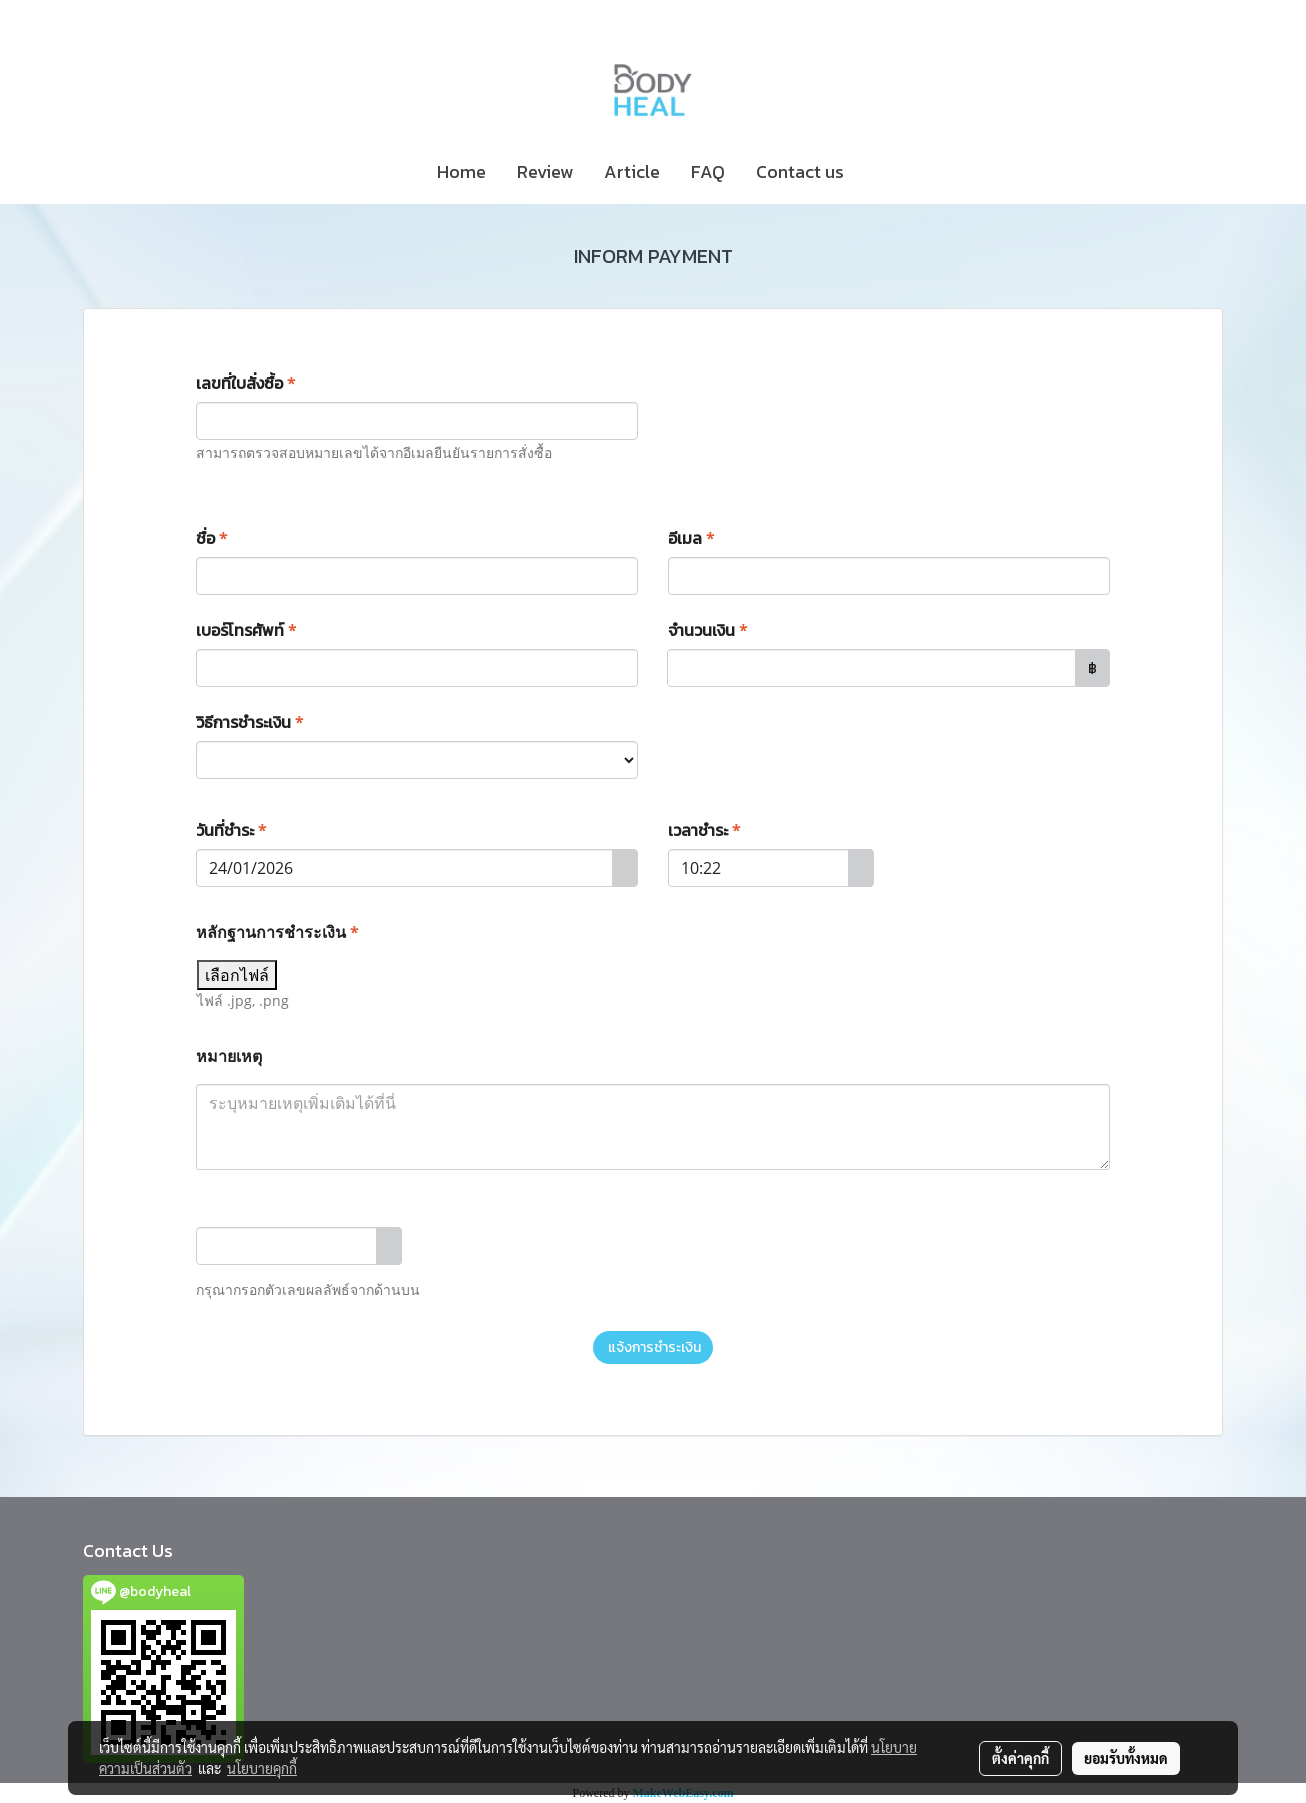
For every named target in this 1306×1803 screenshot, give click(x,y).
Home (461, 171)
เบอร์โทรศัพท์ (246, 630)
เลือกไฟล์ (237, 975)
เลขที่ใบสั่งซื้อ (246, 383)
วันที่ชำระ (231, 830)
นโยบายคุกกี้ (262, 1768)
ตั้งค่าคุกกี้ (1020, 1758)
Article (632, 171)
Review (545, 171)
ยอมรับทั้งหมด (1126, 1758)
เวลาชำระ (704, 830)
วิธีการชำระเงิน (250, 722)
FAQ (708, 171)
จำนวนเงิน (708, 630)
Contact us (800, 171)
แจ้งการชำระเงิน (653, 1347)
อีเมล (691, 538)
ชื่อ (212, 538)
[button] (877, 172)
